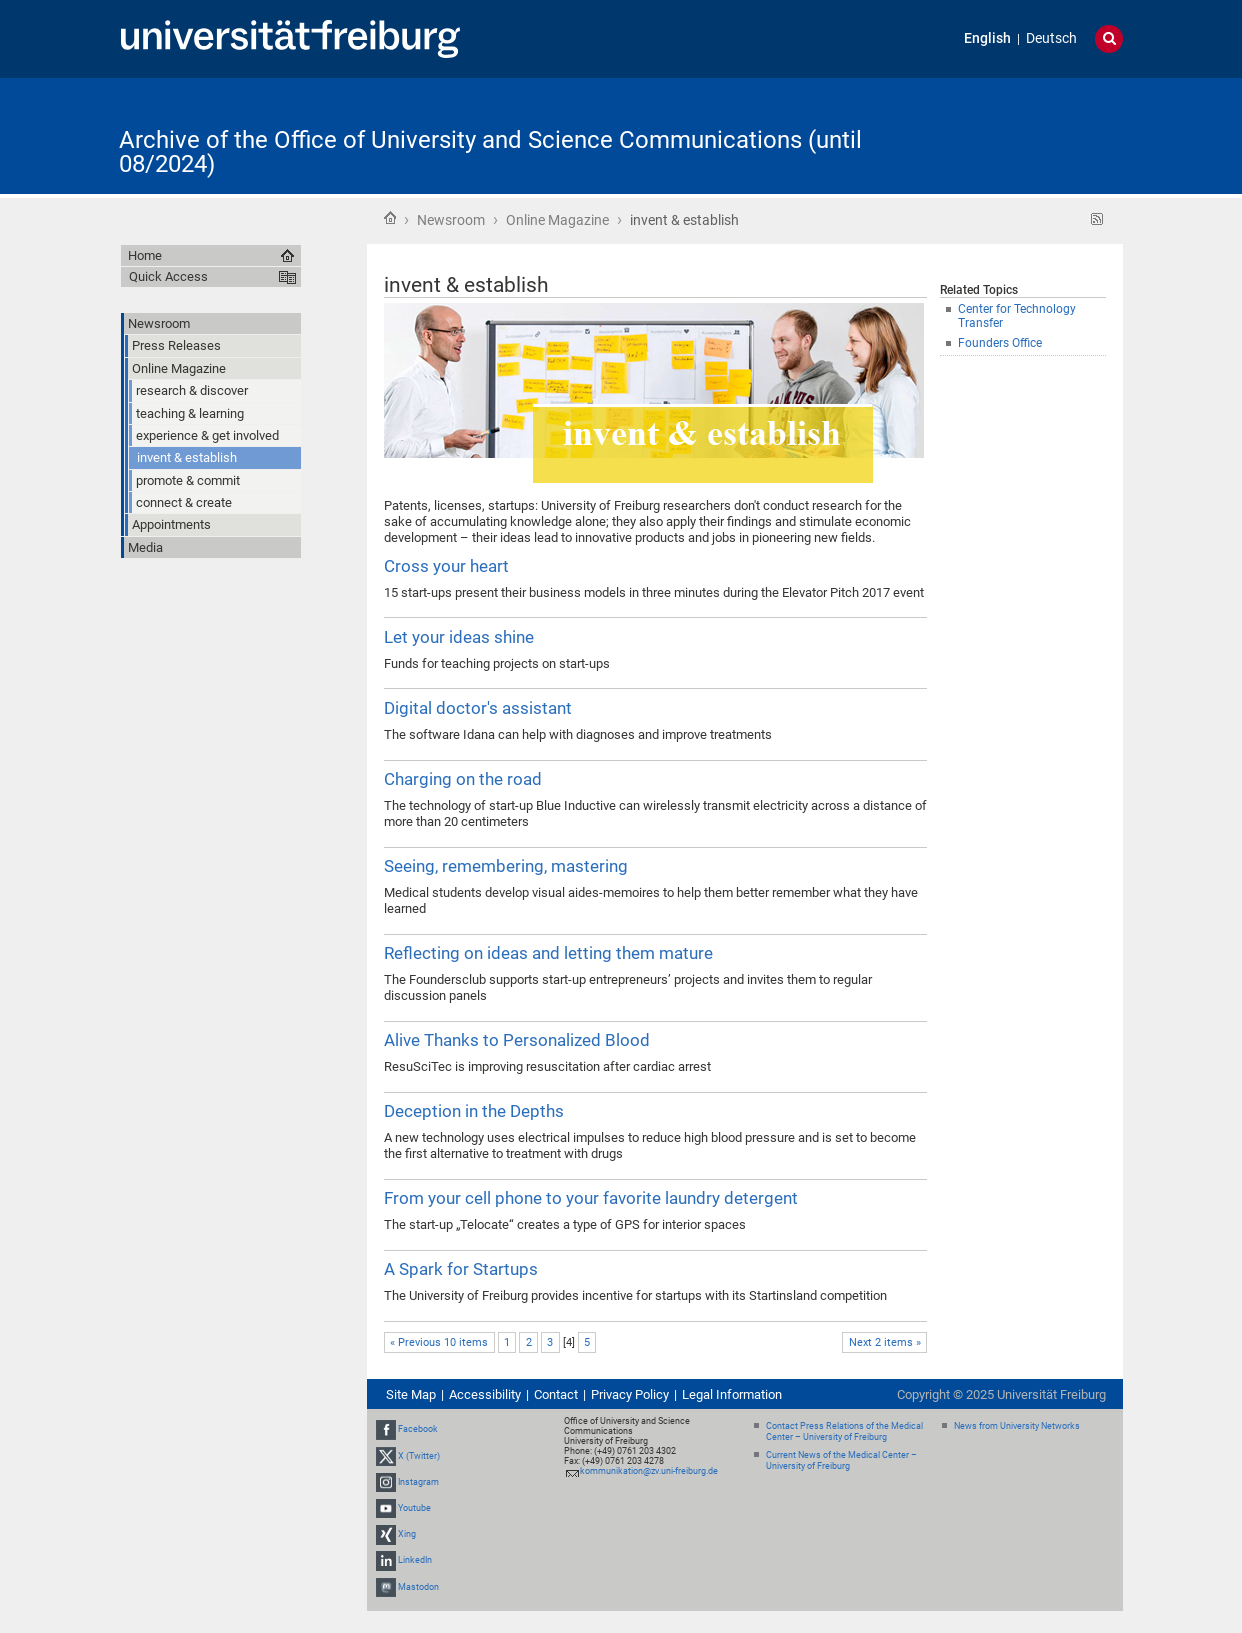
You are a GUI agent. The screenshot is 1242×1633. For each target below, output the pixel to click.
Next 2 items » (885, 1342)
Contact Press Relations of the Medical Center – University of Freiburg (844, 1431)
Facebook (418, 1429)
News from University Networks (1017, 1426)
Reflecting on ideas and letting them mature (548, 953)
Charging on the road (463, 779)
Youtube (414, 1508)
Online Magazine (557, 220)
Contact (556, 1394)
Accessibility (485, 1394)
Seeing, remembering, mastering (506, 866)
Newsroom (451, 220)
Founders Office (1000, 343)
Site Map (411, 1394)
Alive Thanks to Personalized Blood (517, 1040)
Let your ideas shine (459, 637)
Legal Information (732, 1394)
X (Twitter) (419, 1456)
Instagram (418, 1482)
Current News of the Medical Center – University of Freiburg (841, 1460)
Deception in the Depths (474, 1111)
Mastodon (418, 1587)
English (987, 38)
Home (390, 218)
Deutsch (1051, 38)
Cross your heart (446, 566)
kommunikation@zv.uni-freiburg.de (649, 1471)
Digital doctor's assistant (478, 708)
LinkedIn (415, 1561)
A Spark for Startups (461, 1269)
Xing (407, 1534)
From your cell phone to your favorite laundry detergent (591, 1198)
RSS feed (1097, 219)
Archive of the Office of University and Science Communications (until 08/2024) (490, 152)
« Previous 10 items (439, 1342)
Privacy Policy (630, 1394)
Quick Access (168, 276)
